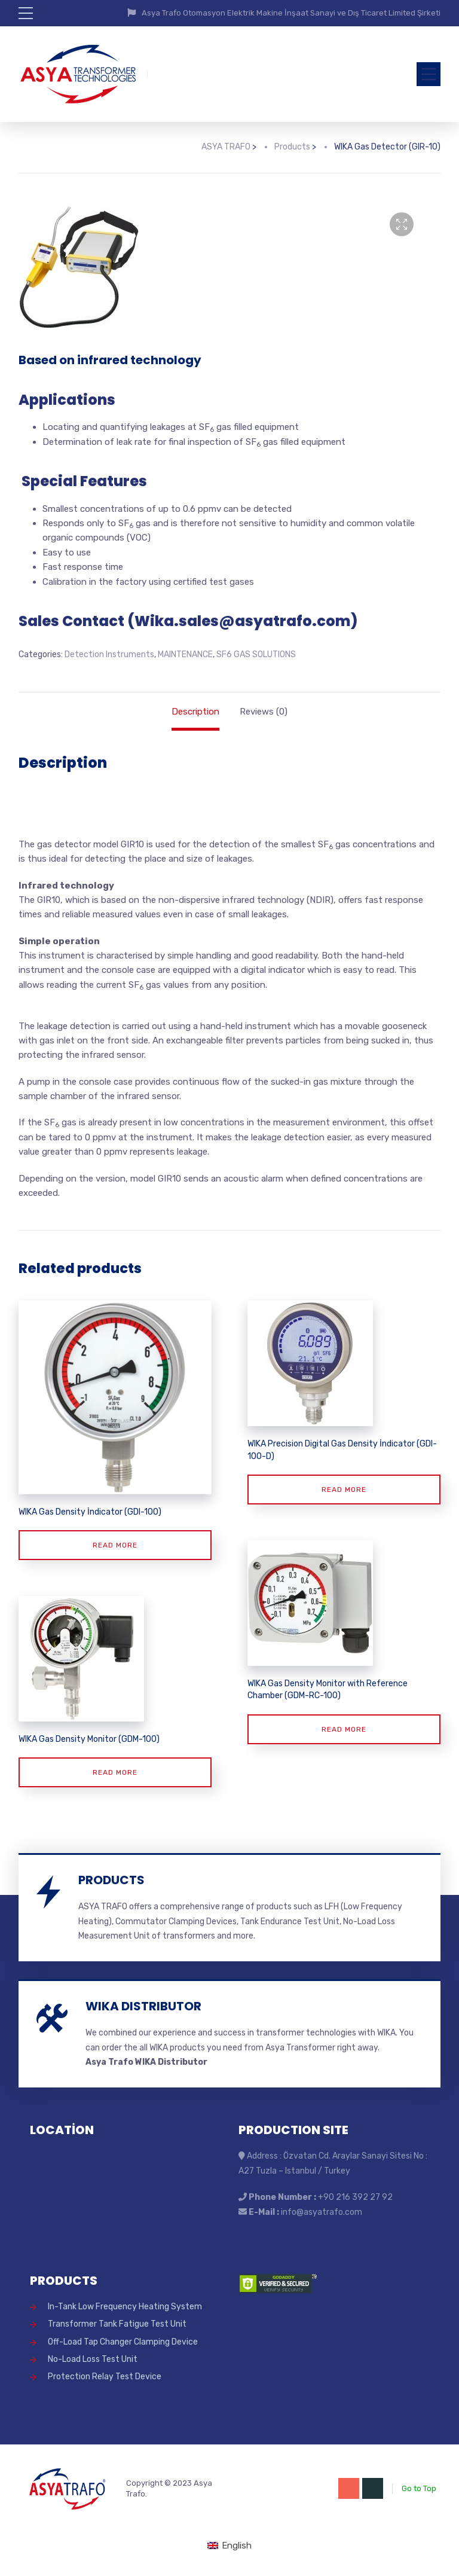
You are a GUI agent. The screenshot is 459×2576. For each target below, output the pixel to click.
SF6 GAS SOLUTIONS (256, 654)
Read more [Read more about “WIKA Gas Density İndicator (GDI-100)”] (115, 1545)
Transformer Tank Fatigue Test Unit (117, 2324)
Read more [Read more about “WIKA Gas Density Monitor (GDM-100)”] (115, 1772)
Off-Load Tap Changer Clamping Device (123, 2342)
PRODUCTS (111, 1880)
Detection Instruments (109, 654)
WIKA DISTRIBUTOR (143, 2006)
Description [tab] (195, 711)
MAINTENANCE (185, 654)
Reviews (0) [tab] (263, 711)
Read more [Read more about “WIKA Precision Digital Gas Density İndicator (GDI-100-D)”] (344, 1489)
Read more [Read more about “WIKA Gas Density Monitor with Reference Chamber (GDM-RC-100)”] (344, 1729)
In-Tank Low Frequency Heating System (125, 2307)
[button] (402, 224)
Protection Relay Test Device (104, 2376)
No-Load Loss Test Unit (92, 2359)
